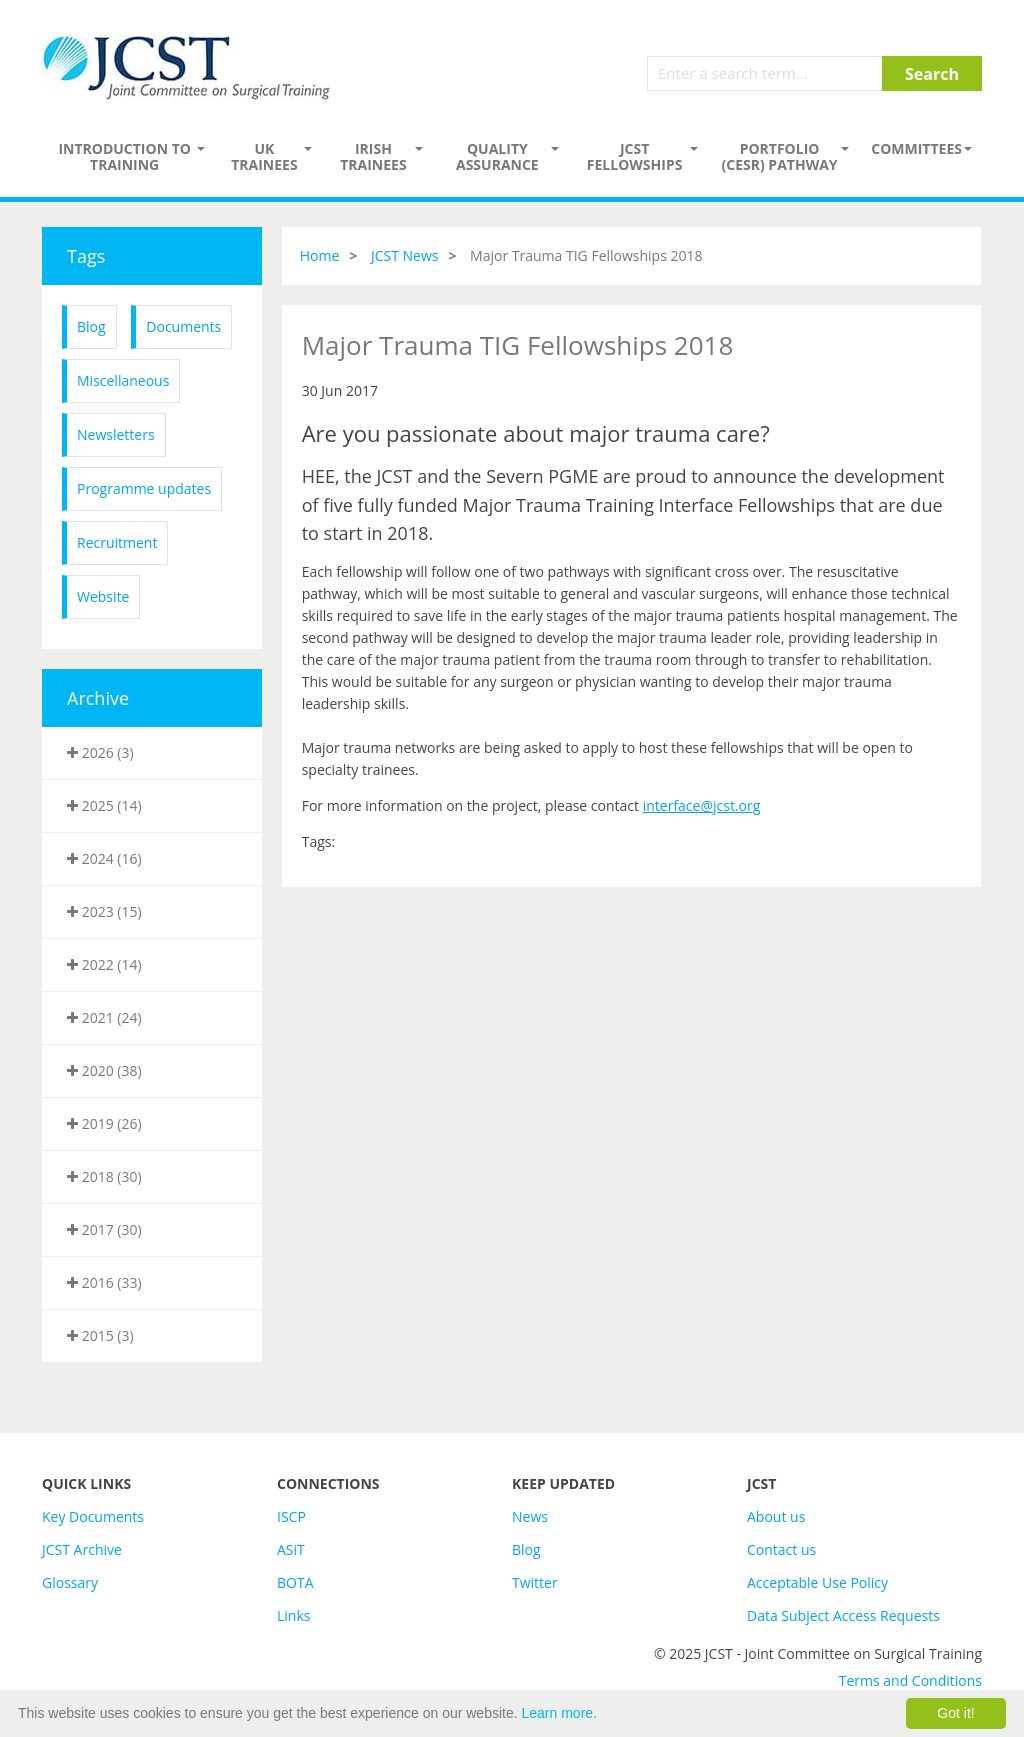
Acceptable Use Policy (817, 1582)
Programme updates (144, 488)
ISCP (291, 1516)
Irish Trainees (373, 156)
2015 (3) (100, 1335)
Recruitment (117, 542)
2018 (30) (104, 1176)
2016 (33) (104, 1282)
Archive (98, 698)
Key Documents (93, 1516)
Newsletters (116, 434)
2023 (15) (104, 911)
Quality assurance (497, 156)
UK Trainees (264, 156)
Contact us (781, 1549)
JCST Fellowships (635, 156)
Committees (916, 148)
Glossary (70, 1582)
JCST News (405, 255)
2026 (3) (100, 752)
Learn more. (559, 1713)
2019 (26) (104, 1123)
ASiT (291, 1549)
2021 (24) (104, 1017)
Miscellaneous (123, 380)
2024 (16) (104, 858)
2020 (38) (104, 1070)
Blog (91, 326)
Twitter (535, 1582)
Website (103, 596)
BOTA (295, 1582)
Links (293, 1615)
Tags (86, 256)
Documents (183, 326)
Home (320, 255)
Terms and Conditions (910, 1680)
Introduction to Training (124, 156)
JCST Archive (82, 1549)
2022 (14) (104, 964)
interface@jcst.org (702, 805)
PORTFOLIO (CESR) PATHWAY (780, 156)
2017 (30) (104, 1229)
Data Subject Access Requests (843, 1615)
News (530, 1516)
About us (776, 1516)
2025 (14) (104, 805)
